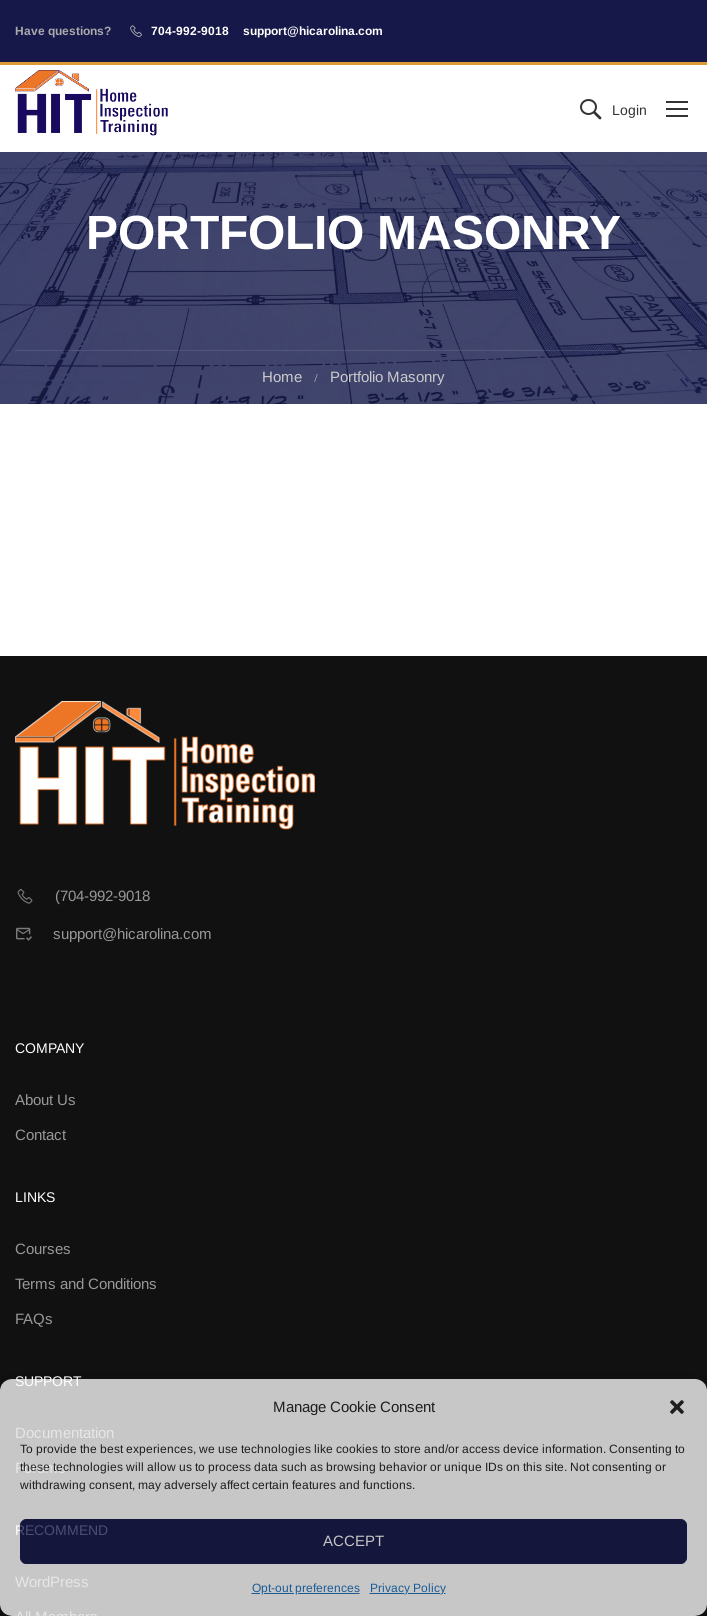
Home (282, 376)
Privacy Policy (408, 1588)
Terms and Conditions (86, 1283)
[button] (677, 1407)
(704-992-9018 (102, 895)
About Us (45, 1099)
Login (629, 110)
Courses (43, 1248)
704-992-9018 (190, 31)
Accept (353, 1540)
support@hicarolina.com (313, 31)
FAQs (34, 1318)
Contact (40, 1134)
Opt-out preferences (306, 1588)
